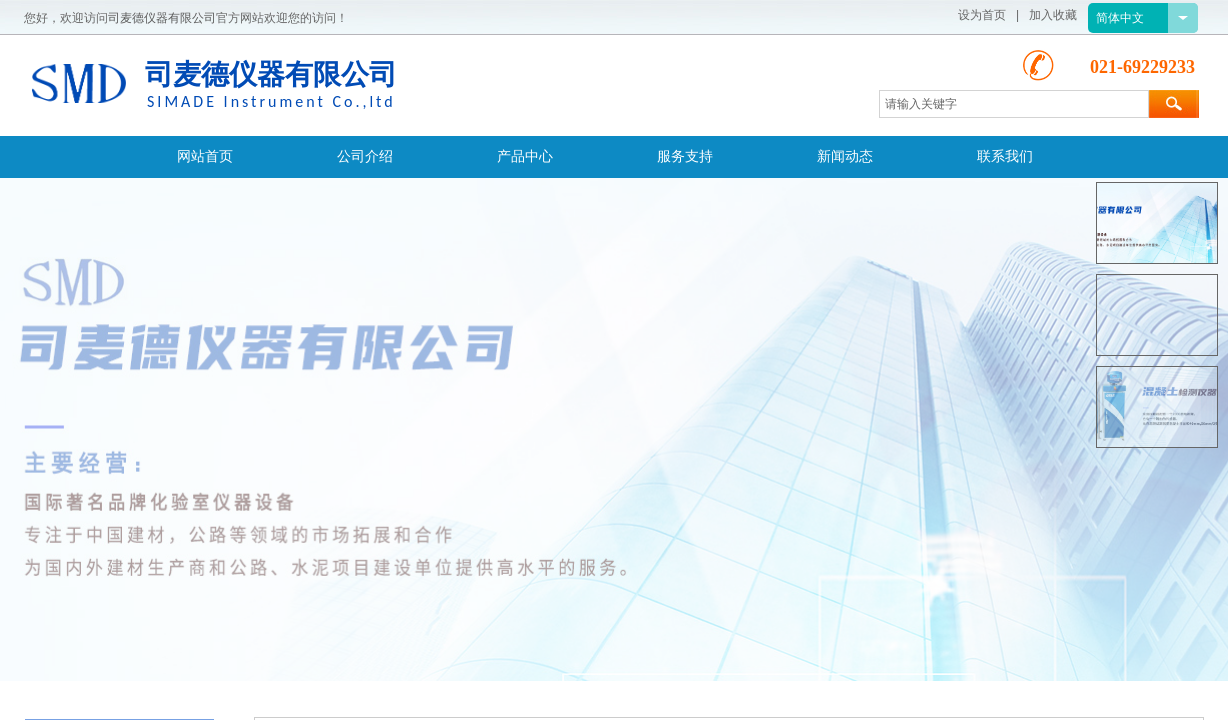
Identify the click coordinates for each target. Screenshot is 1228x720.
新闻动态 (845, 156)
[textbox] (1014, 104)
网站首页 (205, 156)
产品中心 (525, 156)
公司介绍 (365, 156)
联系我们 (1005, 156)
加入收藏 (1053, 15)
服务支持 (685, 156)
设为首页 (982, 15)
